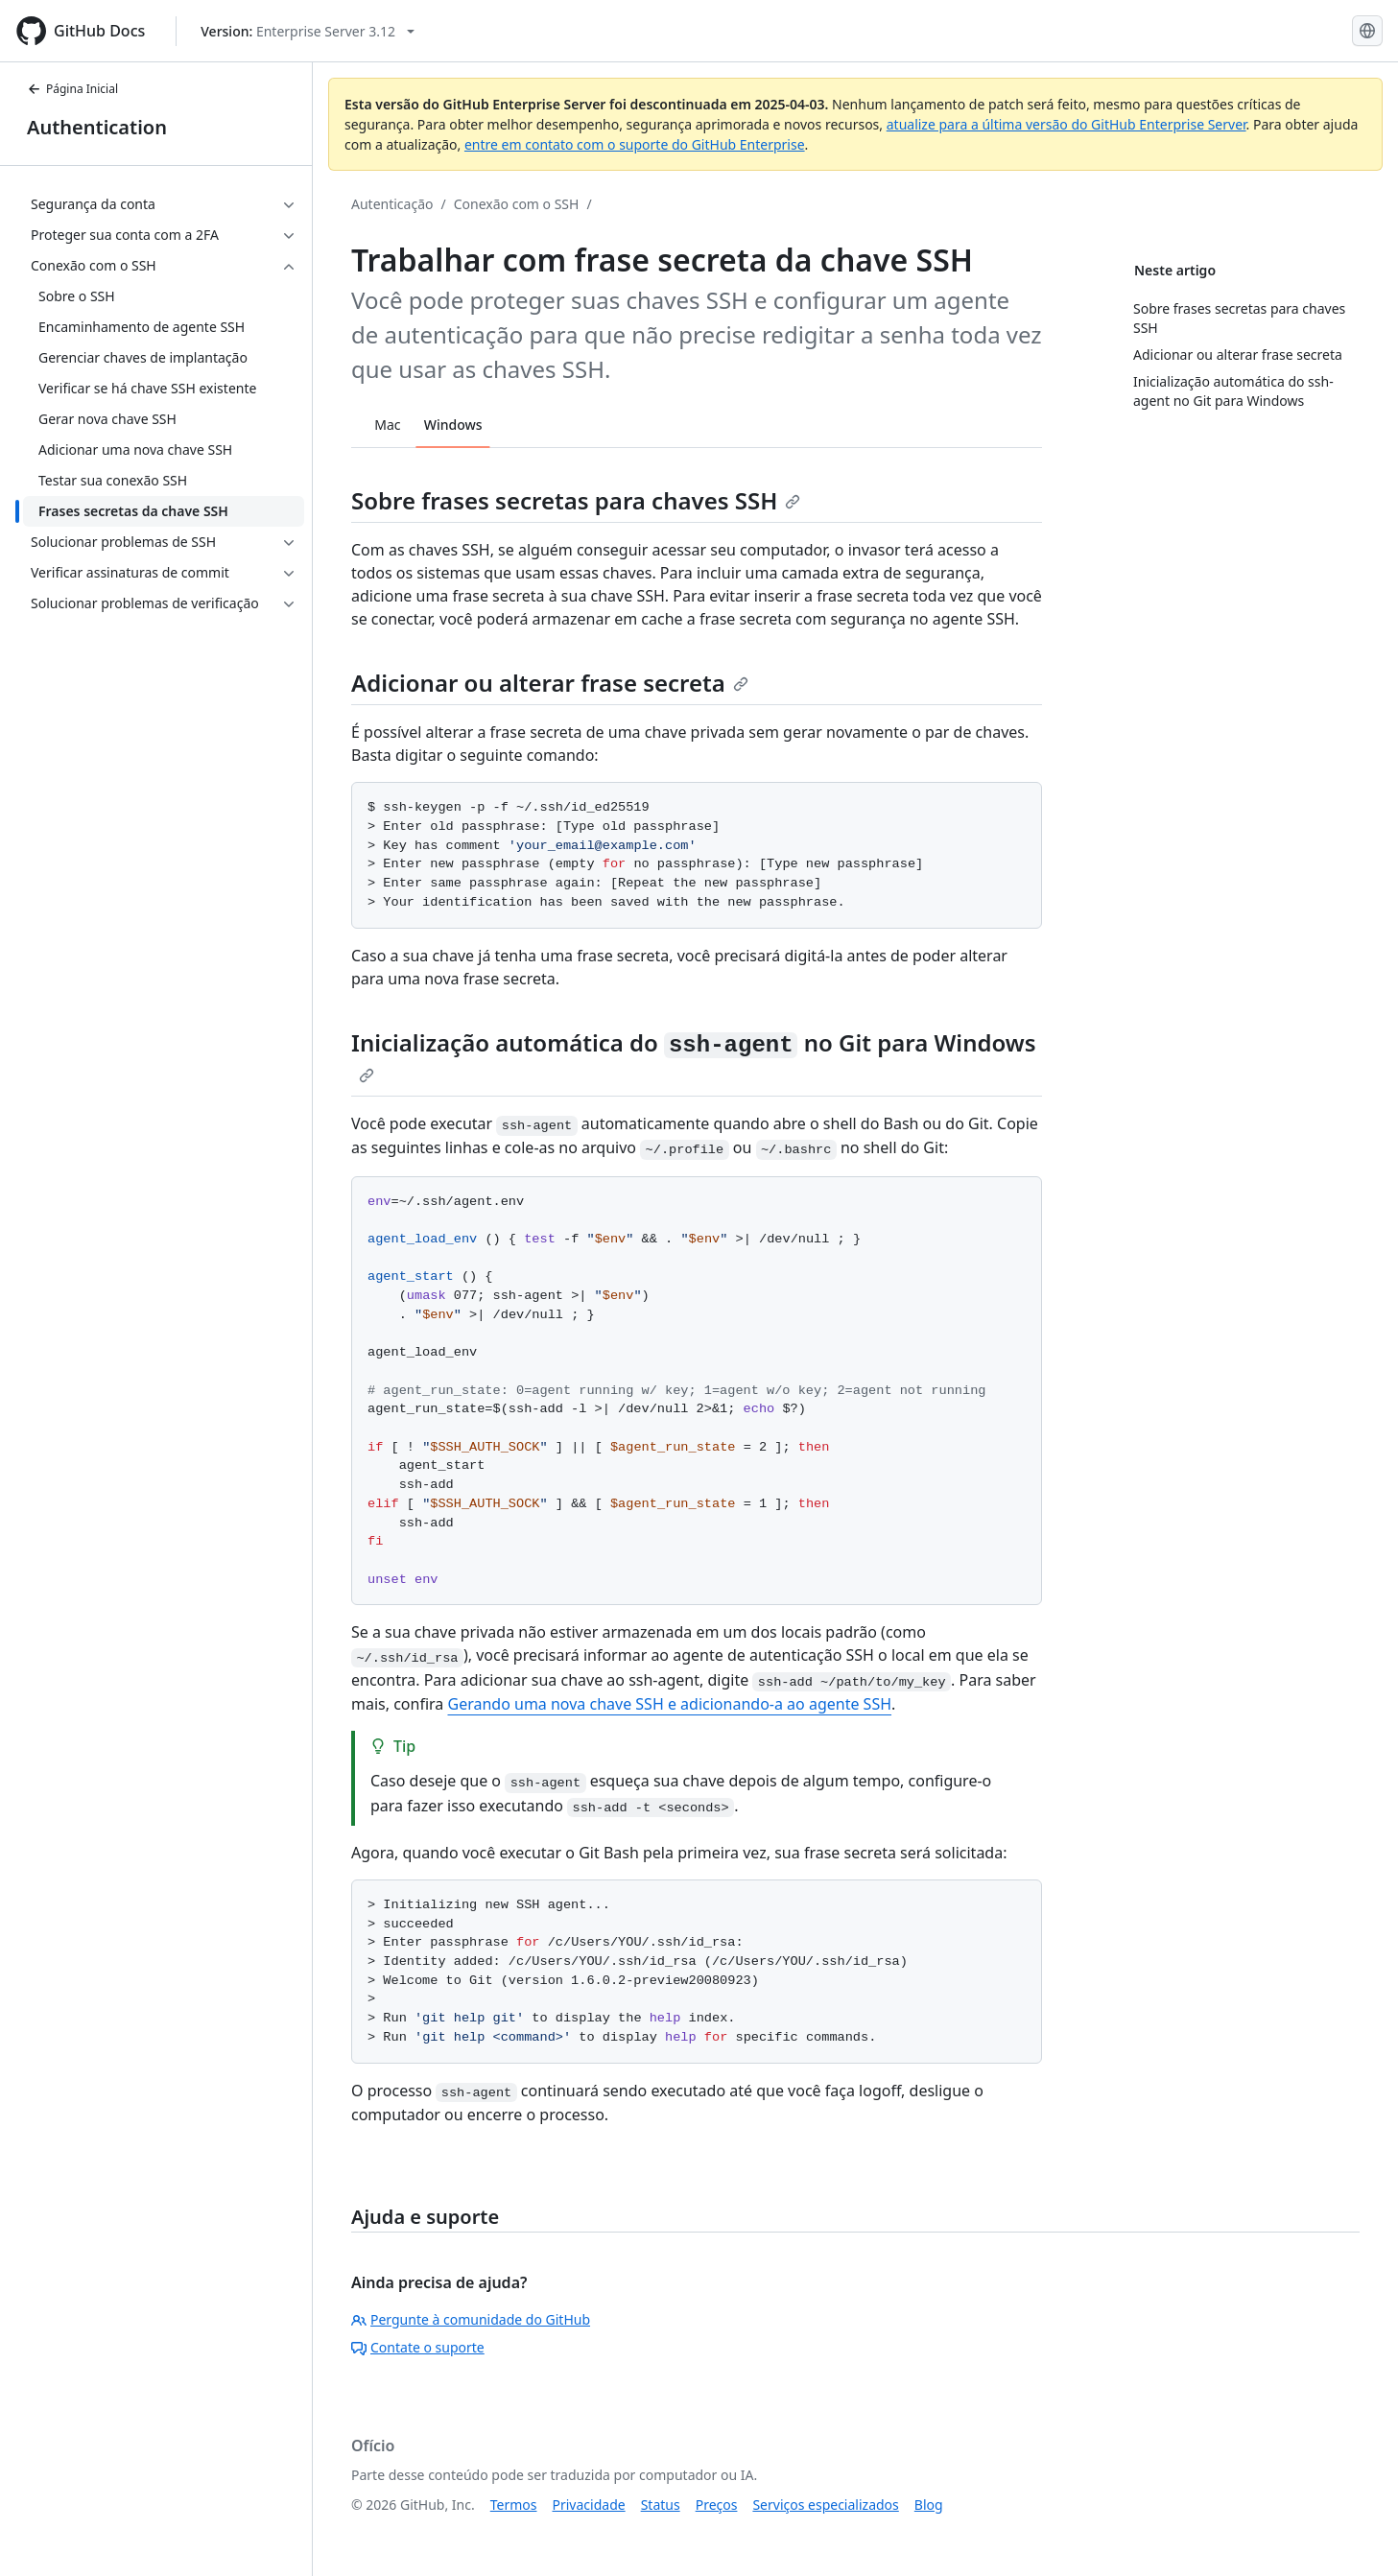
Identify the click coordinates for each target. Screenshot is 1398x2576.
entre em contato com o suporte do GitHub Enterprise (634, 144)
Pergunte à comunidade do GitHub (470, 2319)
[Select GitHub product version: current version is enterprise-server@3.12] (307, 31)
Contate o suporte (418, 2347)
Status (660, 2504)
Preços (717, 2504)
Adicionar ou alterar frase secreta (549, 682)
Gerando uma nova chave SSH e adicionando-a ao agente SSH (669, 1703)
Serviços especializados (825, 2504)
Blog (928, 2504)
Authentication (97, 127)
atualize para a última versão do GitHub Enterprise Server (1066, 124)
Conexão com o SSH (517, 204)
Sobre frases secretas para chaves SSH (575, 500)
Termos (513, 2504)
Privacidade (589, 2504)
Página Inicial (72, 89)
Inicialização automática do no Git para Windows (693, 1055)
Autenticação (392, 204)
